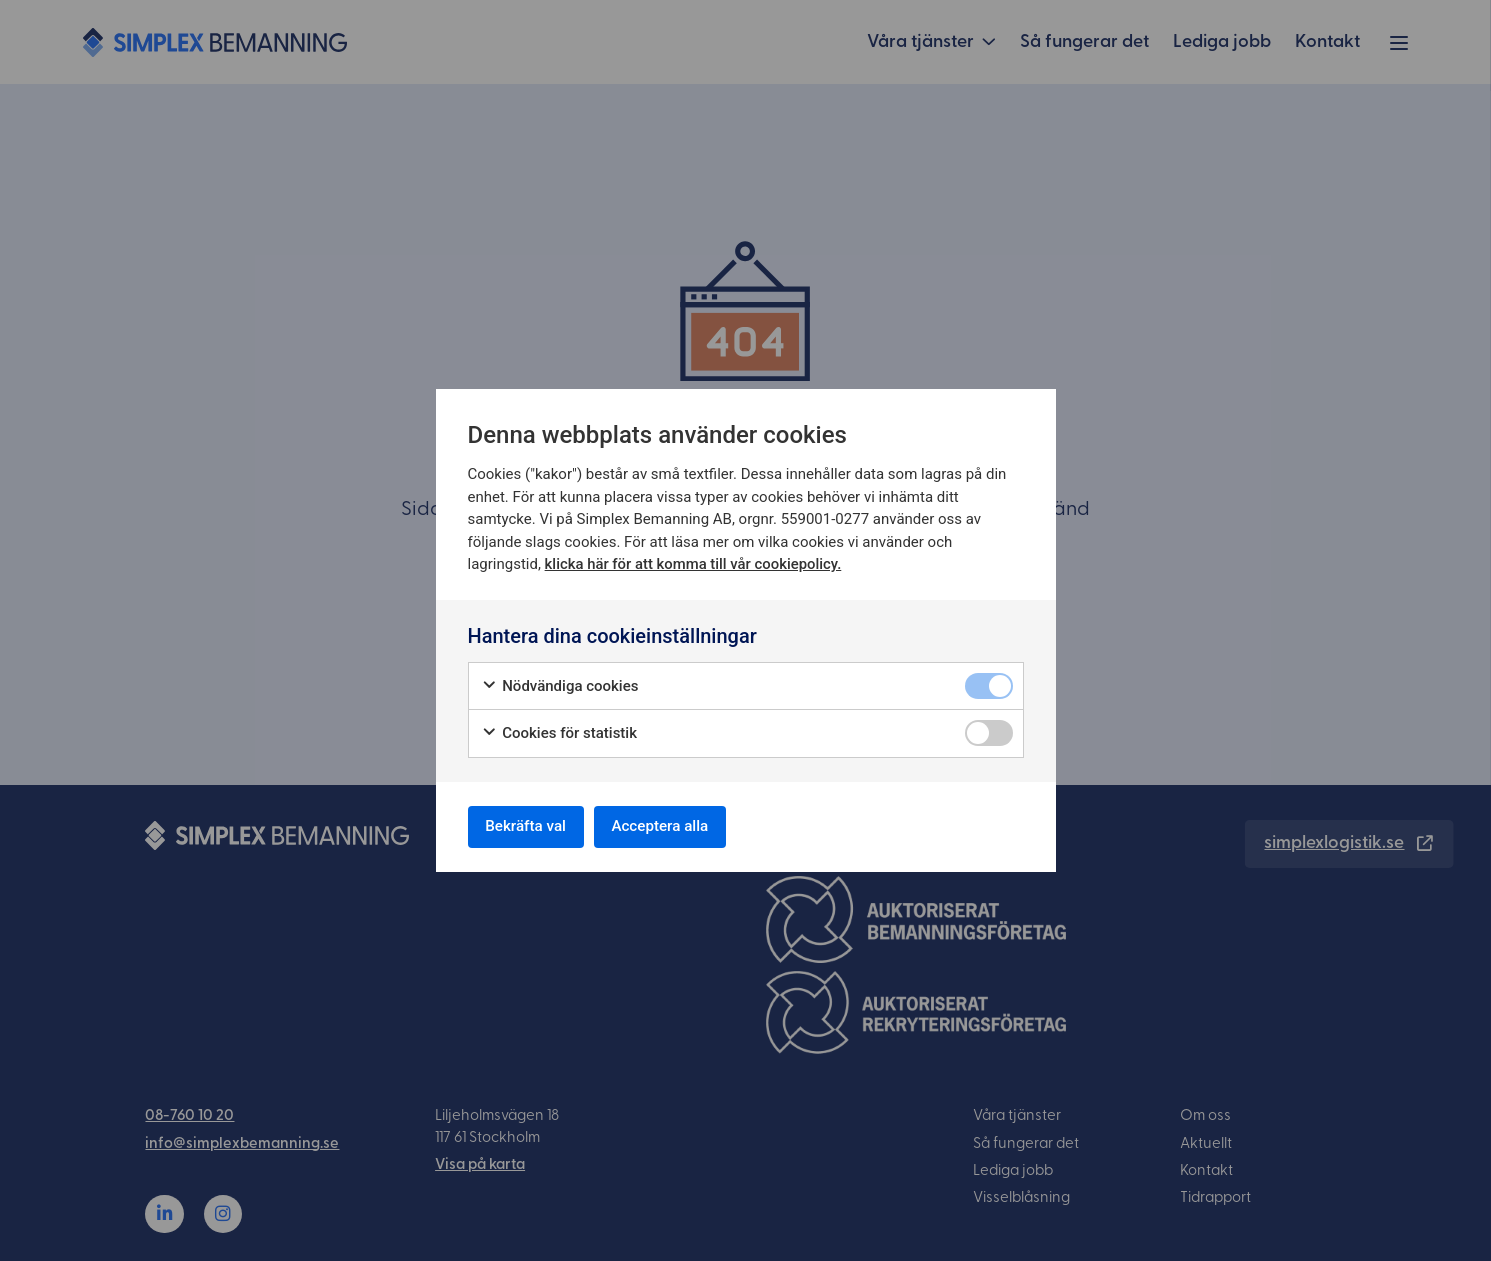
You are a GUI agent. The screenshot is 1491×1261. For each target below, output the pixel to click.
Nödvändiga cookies (560, 683)
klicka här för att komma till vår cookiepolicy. (694, 561)
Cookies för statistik (559, 730)
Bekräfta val (531, 826)
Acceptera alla (677, 826)
